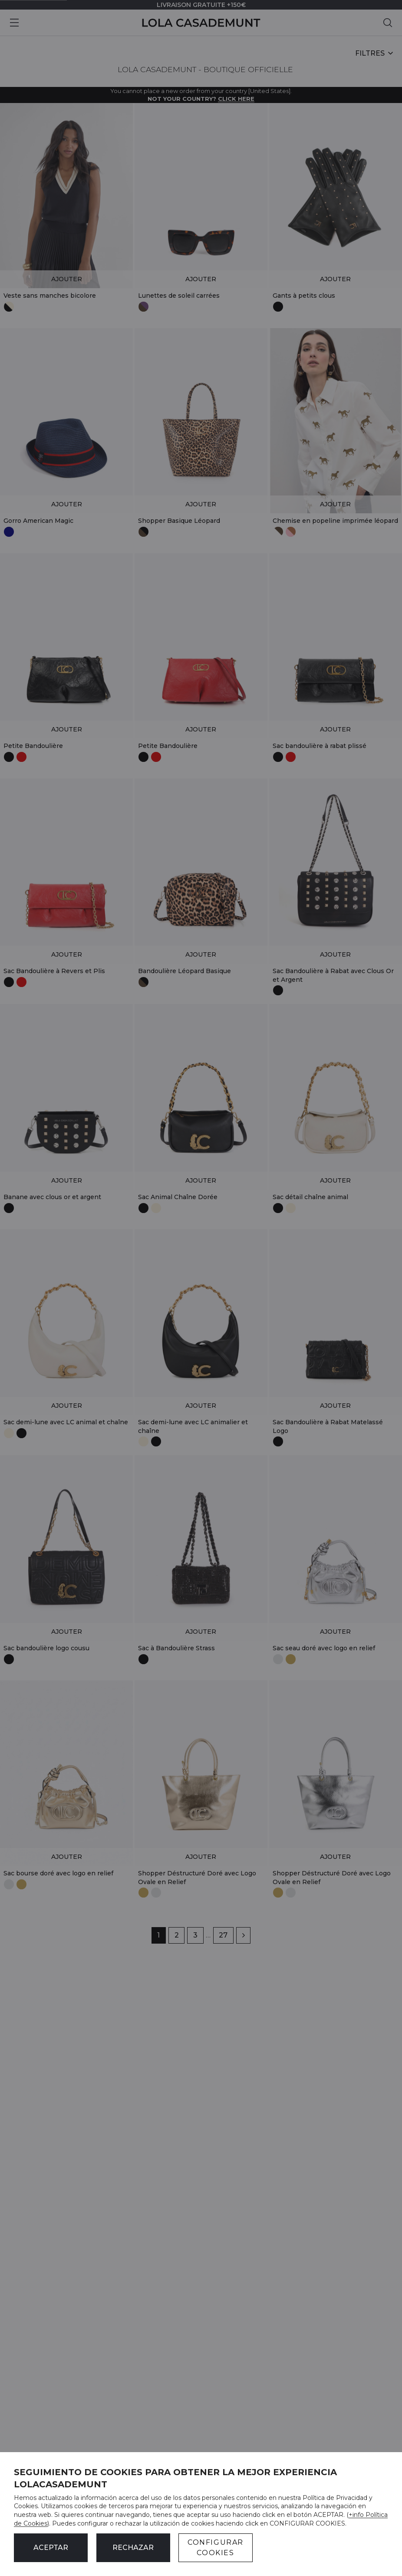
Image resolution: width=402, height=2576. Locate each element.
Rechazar (133, 2547)
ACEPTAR (50, 2547)
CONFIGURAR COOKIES (216, 2547)
